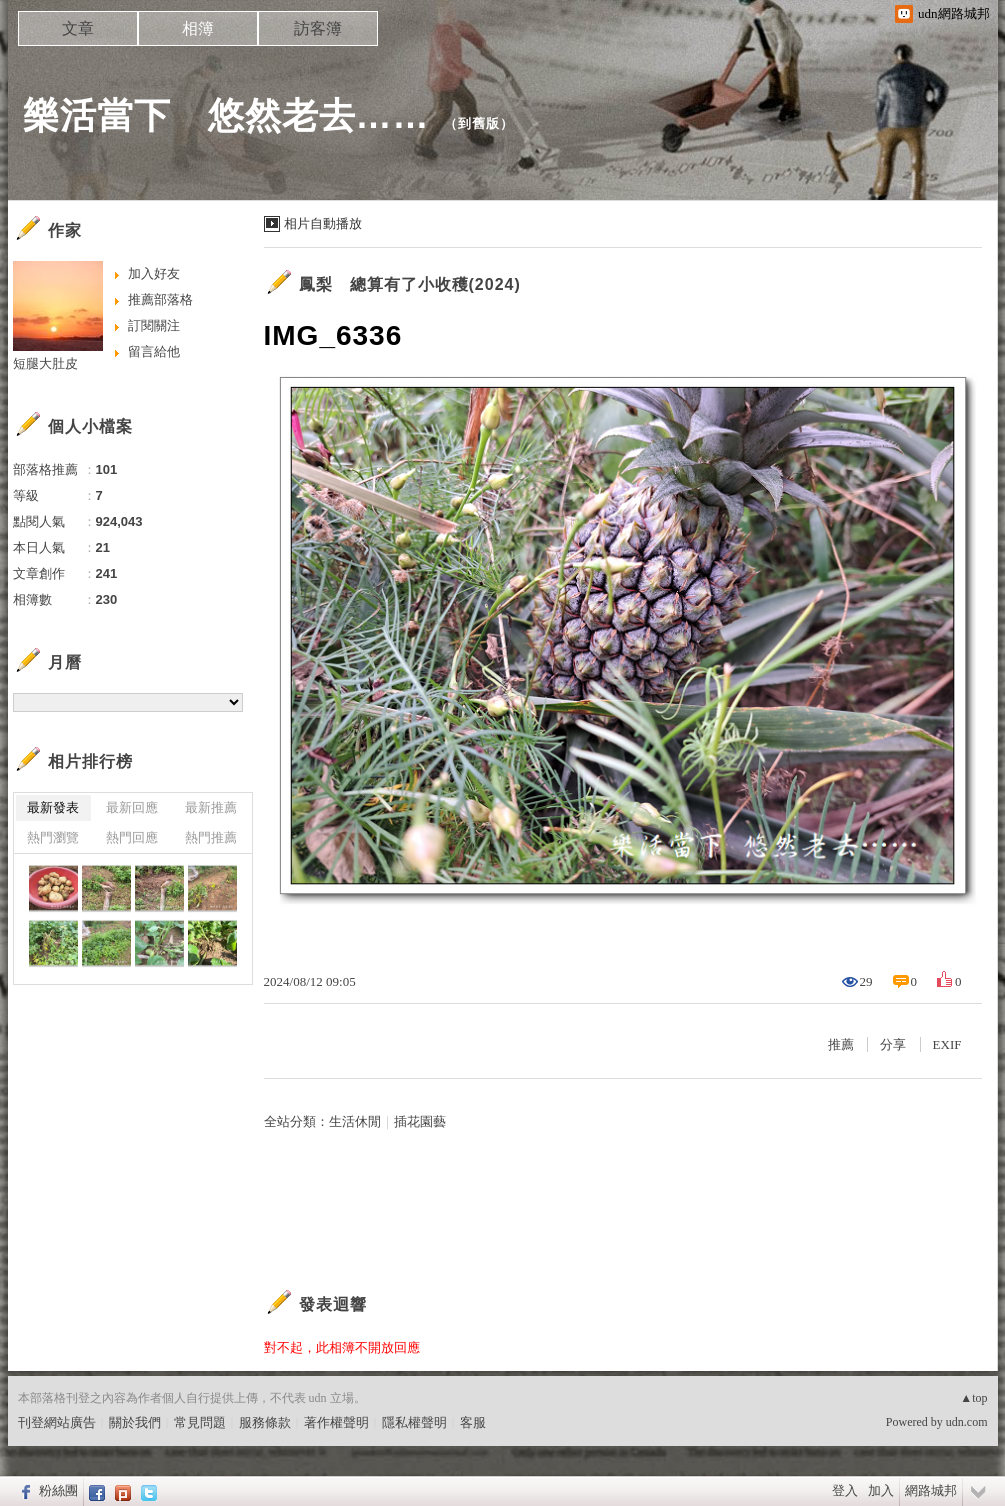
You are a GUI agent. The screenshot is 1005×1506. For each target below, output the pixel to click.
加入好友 (154, 273)
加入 (881, 1490)
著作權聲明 (336, 1422)
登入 (845, 1490)
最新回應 (132, 807)
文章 (78, 28)
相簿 (198, 28)
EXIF (947, 1044)
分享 (893, 1044)
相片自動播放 (323, 223)
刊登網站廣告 (57, 1422)
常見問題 (200, 1422)
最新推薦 (211, 807)
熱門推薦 (211, 837)
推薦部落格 (160, 299)
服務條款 (265, 1422)
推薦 (841, 1044)
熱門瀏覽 (53, 837)
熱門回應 (132, 837)
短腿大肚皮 (45, 363)
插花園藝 (420, 1121)
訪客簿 (318, 28)
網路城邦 (931, 1490)
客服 (473, 1422)
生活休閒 (355, 1121)
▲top (973, 1398)
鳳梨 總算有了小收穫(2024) (410, 284)
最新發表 (53, 807)
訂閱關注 (154, 325)
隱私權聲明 (414, 1422)
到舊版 (479, 123)
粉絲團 (58, 1490)
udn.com (967, 1422)
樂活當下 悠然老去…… (226, 115)
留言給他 (154, 351)
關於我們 (135, 1422)
